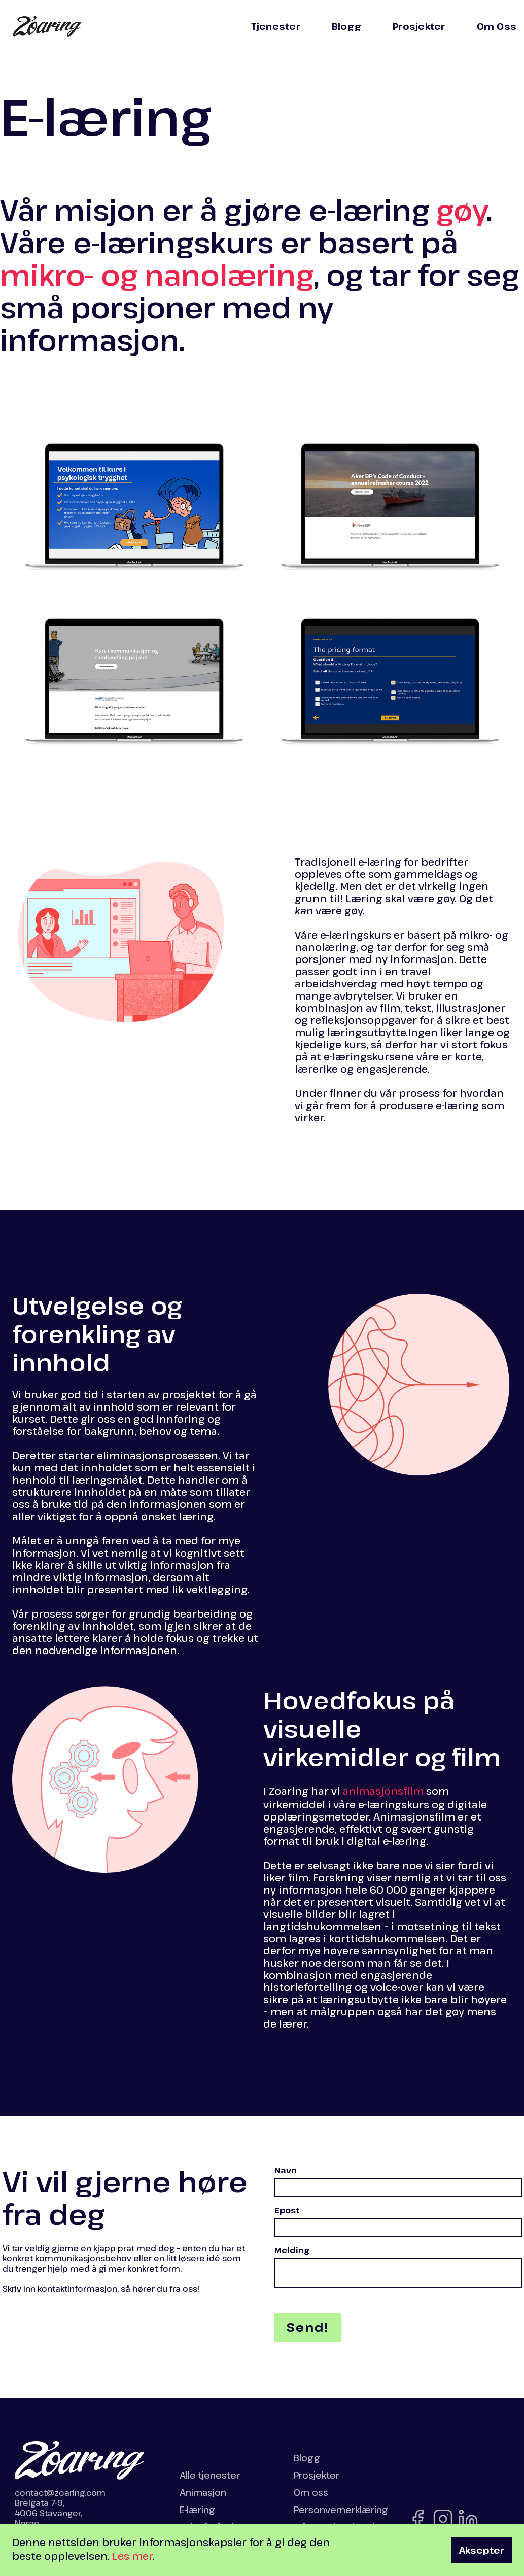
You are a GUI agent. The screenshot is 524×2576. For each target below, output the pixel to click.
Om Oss (497, 26)
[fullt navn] (398, 2187)
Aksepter (481, 2550)
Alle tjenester (210, 2475)
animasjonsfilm (383, 1791)
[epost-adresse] (398, 2227)
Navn (285, 2170)
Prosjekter (419, 26)
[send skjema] (307, 2327)
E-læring (197, 2509)
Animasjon (203, 2492)
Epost (286, 2210)
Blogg (346, 26)
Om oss (311, 2492)
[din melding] (398, 2273)
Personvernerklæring (341, 2509)
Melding (291, 2250)
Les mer (132, 2556)
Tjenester (275, 26)
